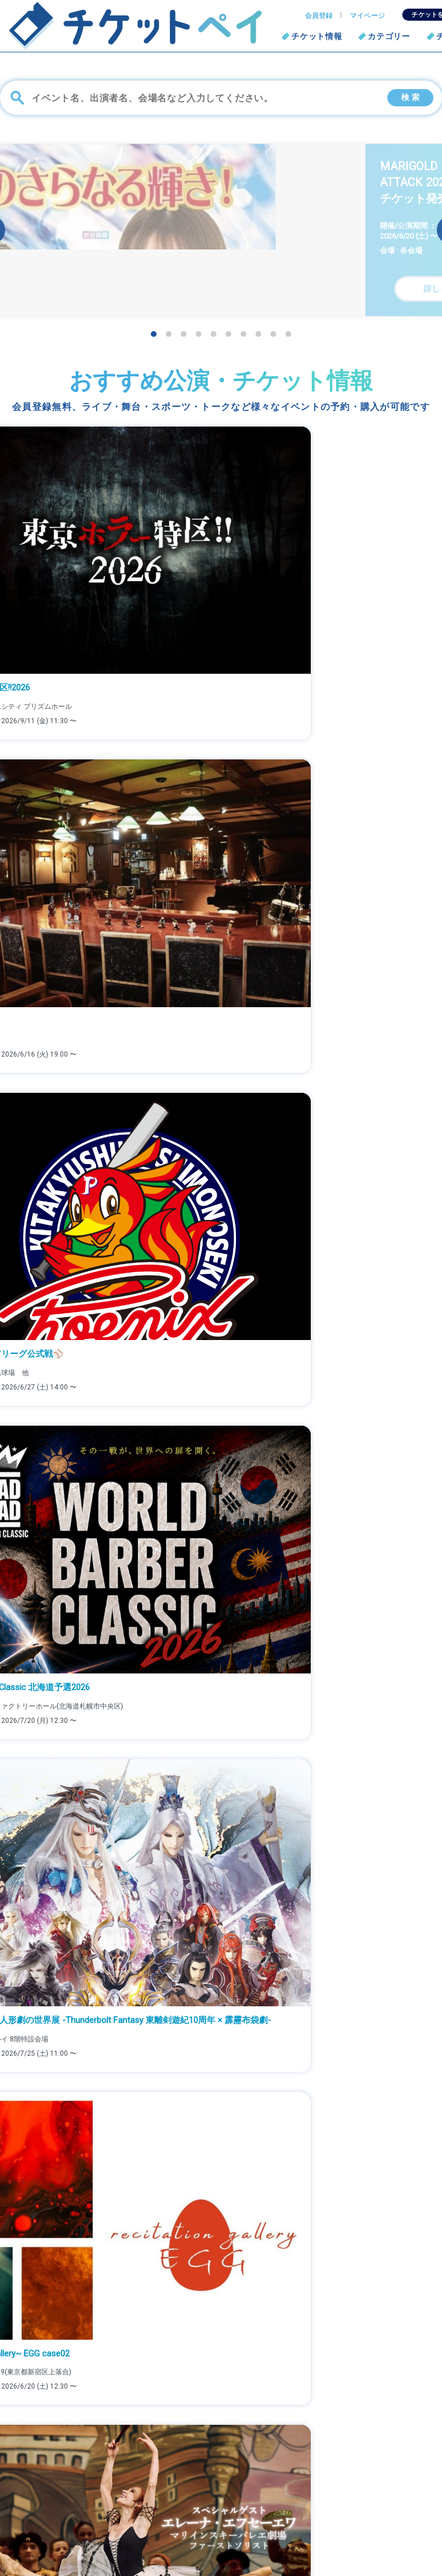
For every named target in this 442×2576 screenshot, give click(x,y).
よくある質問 (204, 2498)
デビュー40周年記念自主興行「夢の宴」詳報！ (95, 1245)
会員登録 (319, 15)
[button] (154, 334)
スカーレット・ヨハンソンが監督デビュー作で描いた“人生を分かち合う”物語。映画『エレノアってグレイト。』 (215, 1192)
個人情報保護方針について (366, 2481)
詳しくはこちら (221, 2356)
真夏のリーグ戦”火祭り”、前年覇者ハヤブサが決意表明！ (113, 1298)
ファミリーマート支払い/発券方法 (242, 2463)
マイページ (367, 15)
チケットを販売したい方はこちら (378, 2463)
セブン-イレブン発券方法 (225, 2481)
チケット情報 (316, 36)
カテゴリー (389, 36)
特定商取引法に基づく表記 (366, 2498)
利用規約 (196, 2515)
